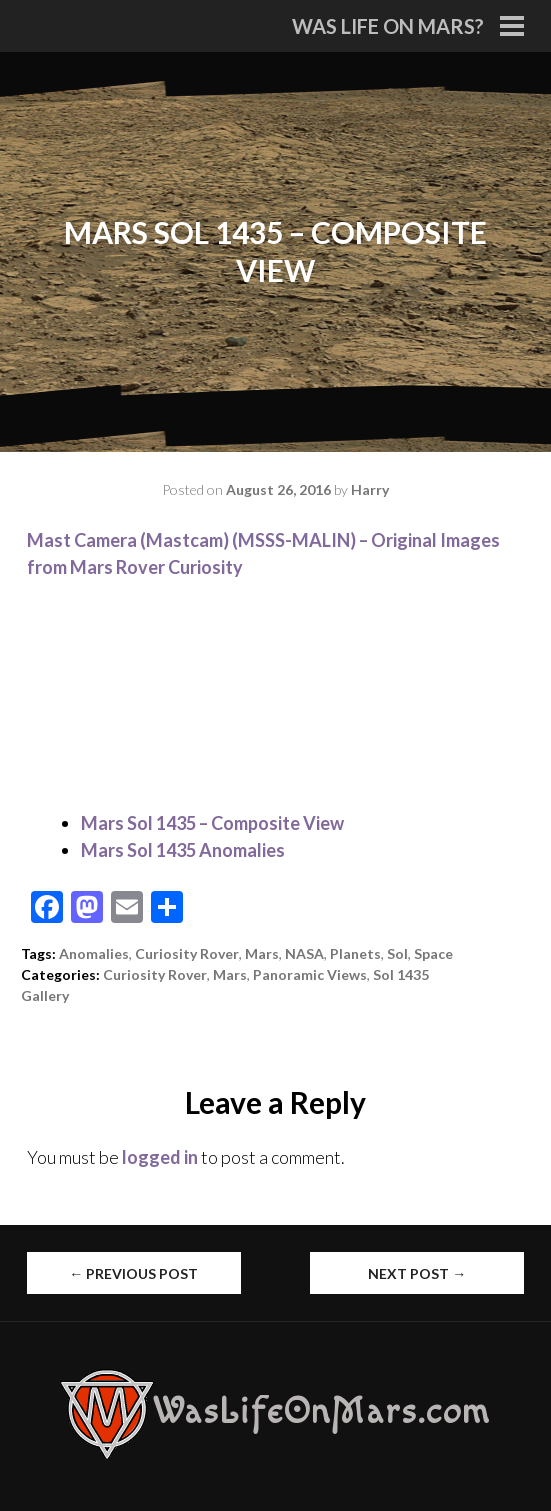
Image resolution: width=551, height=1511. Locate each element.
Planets (355, 953)
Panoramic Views (310, 974)
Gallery (45, 995)
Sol (397, 953)
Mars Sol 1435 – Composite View (212, 823)
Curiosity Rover (187, 953)
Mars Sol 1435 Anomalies (183, 850)
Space (433, 953)
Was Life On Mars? (388, 26)
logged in (160, 1157)
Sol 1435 (401, 974)
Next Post (417, 1273)
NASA (304, 953)
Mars (262, 953)
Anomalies (94, 953)
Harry (370, 489)
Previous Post (133, 1273)
